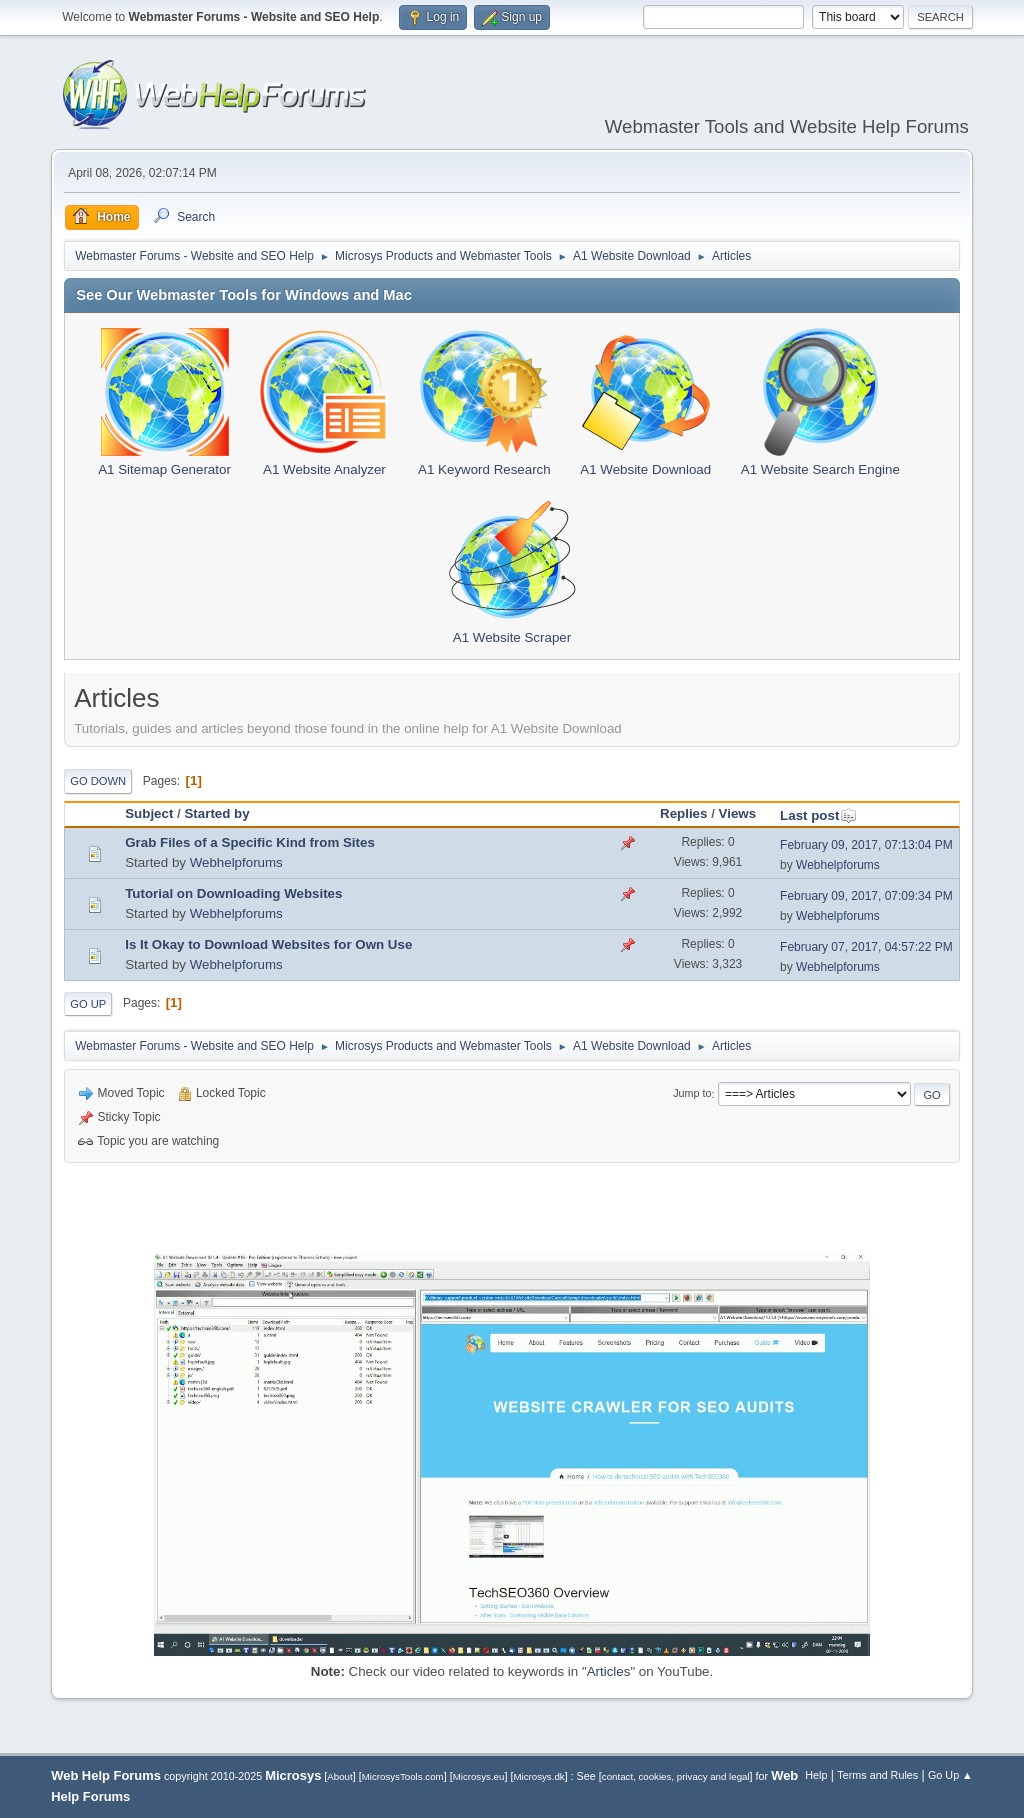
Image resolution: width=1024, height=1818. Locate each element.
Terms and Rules (877, 1775)
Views (738, 813)
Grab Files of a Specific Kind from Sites (250, 842)
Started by (216, 813)
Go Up (88, 1004)
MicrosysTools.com (403, 1776)
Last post (818, 815)
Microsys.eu (479, 1776)
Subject (149, 813)
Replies (683, 813)
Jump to (692, 1094)
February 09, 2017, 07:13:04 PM (866, 845)
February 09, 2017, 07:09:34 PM (866, 896)
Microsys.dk (538, 1776)
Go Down (98, 781)
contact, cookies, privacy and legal (676, 1776)
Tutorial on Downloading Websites (233, 893)
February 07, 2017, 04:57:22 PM (866, 947)
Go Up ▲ (950, 1775)
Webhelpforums (236, 862)
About (339, 1776)
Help (816, 1775)
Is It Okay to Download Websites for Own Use (268, 944)
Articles (609, 1671)
